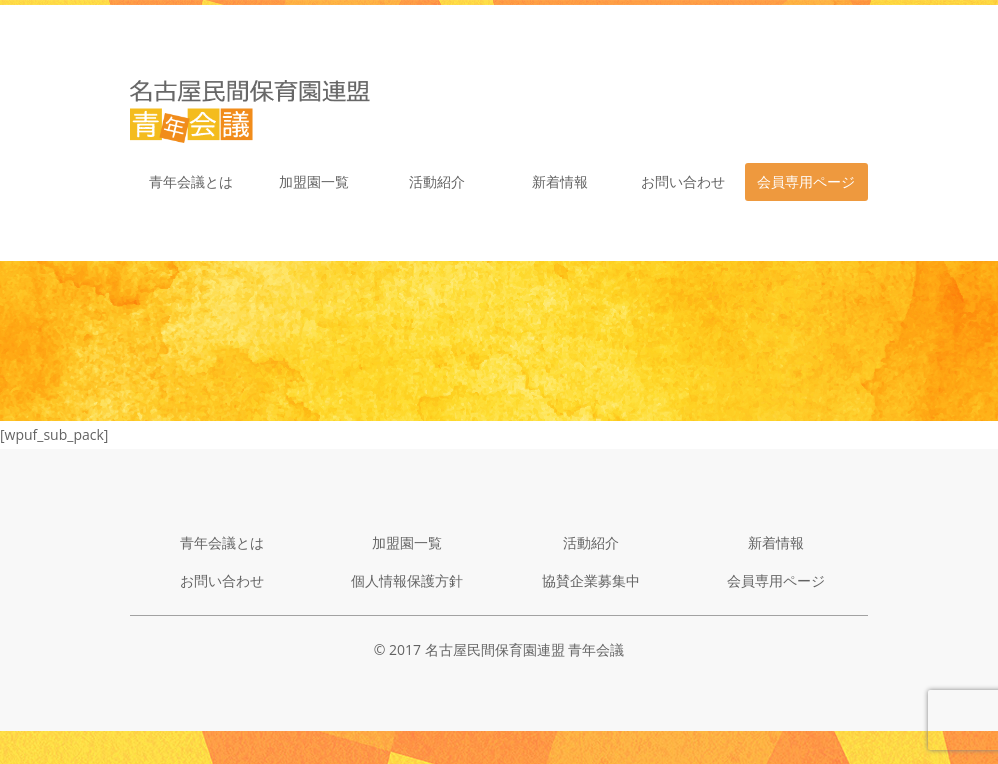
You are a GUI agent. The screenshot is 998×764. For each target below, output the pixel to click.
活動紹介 (437, 181)
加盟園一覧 (314, 181)
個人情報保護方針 (407, 580)
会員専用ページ (806, 181)
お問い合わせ (683, 181)
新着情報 (560, 181)
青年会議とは (191, 181)
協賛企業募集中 (591, 580)
